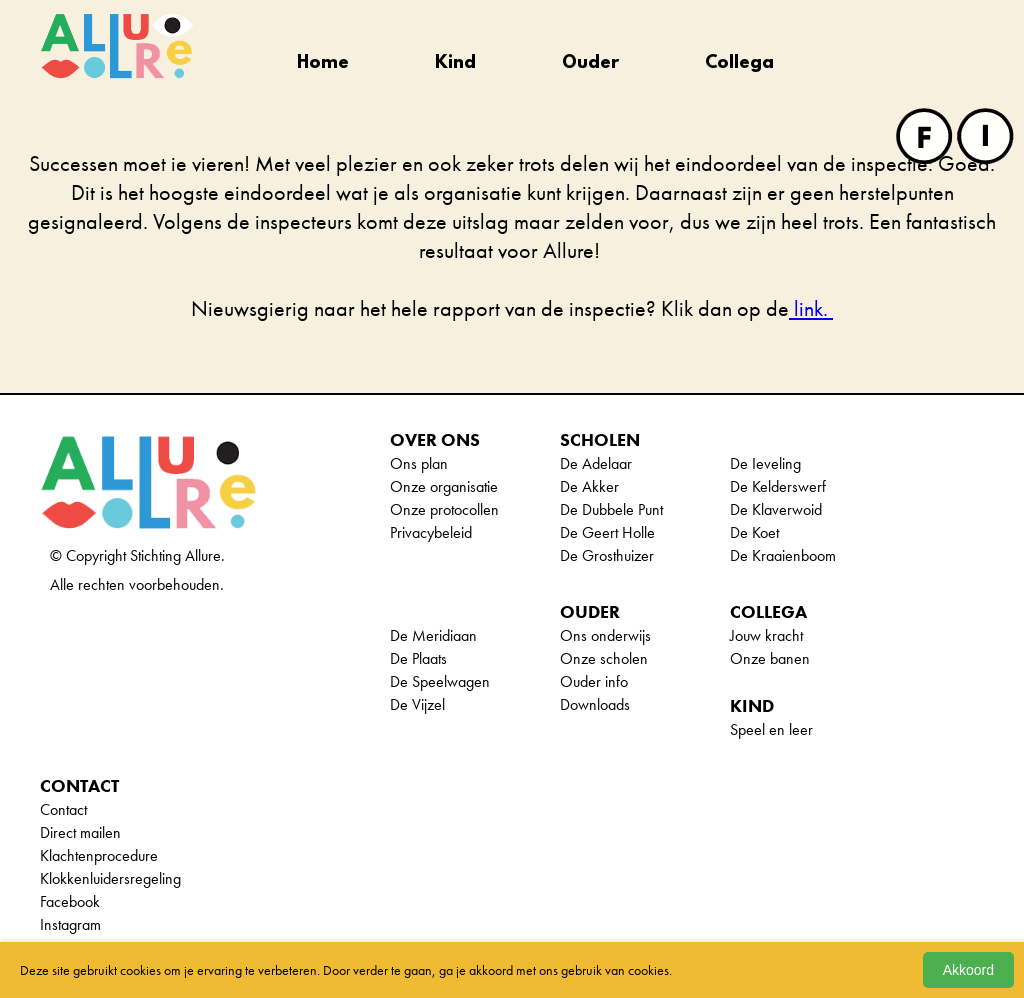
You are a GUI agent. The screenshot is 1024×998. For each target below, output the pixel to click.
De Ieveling (765, 463)
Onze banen (770, 658)
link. (811, 308)
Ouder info (594, 681)
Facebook (70, 901)
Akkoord (968, 970)
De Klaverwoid (776, 509)
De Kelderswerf (778, 486)
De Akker (589, 486)
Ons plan (419, 463)
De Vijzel (417, 704)
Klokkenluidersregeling (110, 878)
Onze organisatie (444, 486)
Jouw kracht (766, 635)
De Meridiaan (433, 635)
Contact (63, 809)
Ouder (590, 64)
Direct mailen (80, 832)
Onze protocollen (444, 509)
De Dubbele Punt (611, 509)
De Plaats (418, 658)
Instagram (70, 924)
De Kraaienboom (783, 555)
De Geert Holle (607, 532)
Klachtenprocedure (99, 855)
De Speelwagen (440, 681)
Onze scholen (604, 658)
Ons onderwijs (605, 635)
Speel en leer (771, 729)
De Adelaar (596, 463)
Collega (739, 64)
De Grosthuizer (607, 555)
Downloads (595, 704)
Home (323, 64)
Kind (455, 64)
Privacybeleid (431, 532)
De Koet (754, 532)
